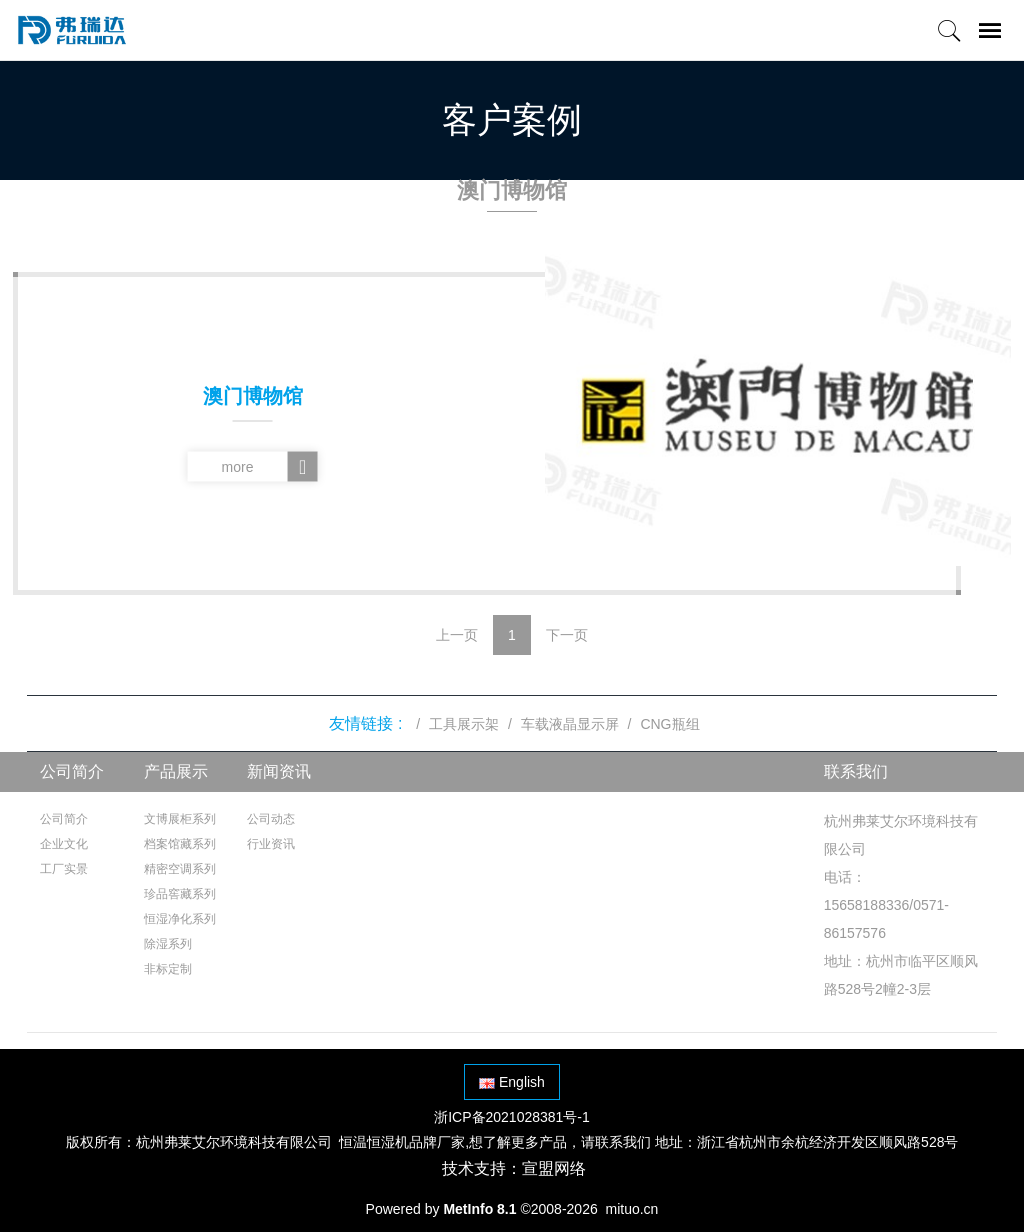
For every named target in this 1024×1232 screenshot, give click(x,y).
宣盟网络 (554, 1168)
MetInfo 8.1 (479, 1209)
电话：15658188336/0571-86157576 (886, 905)
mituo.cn (631, 1209)
